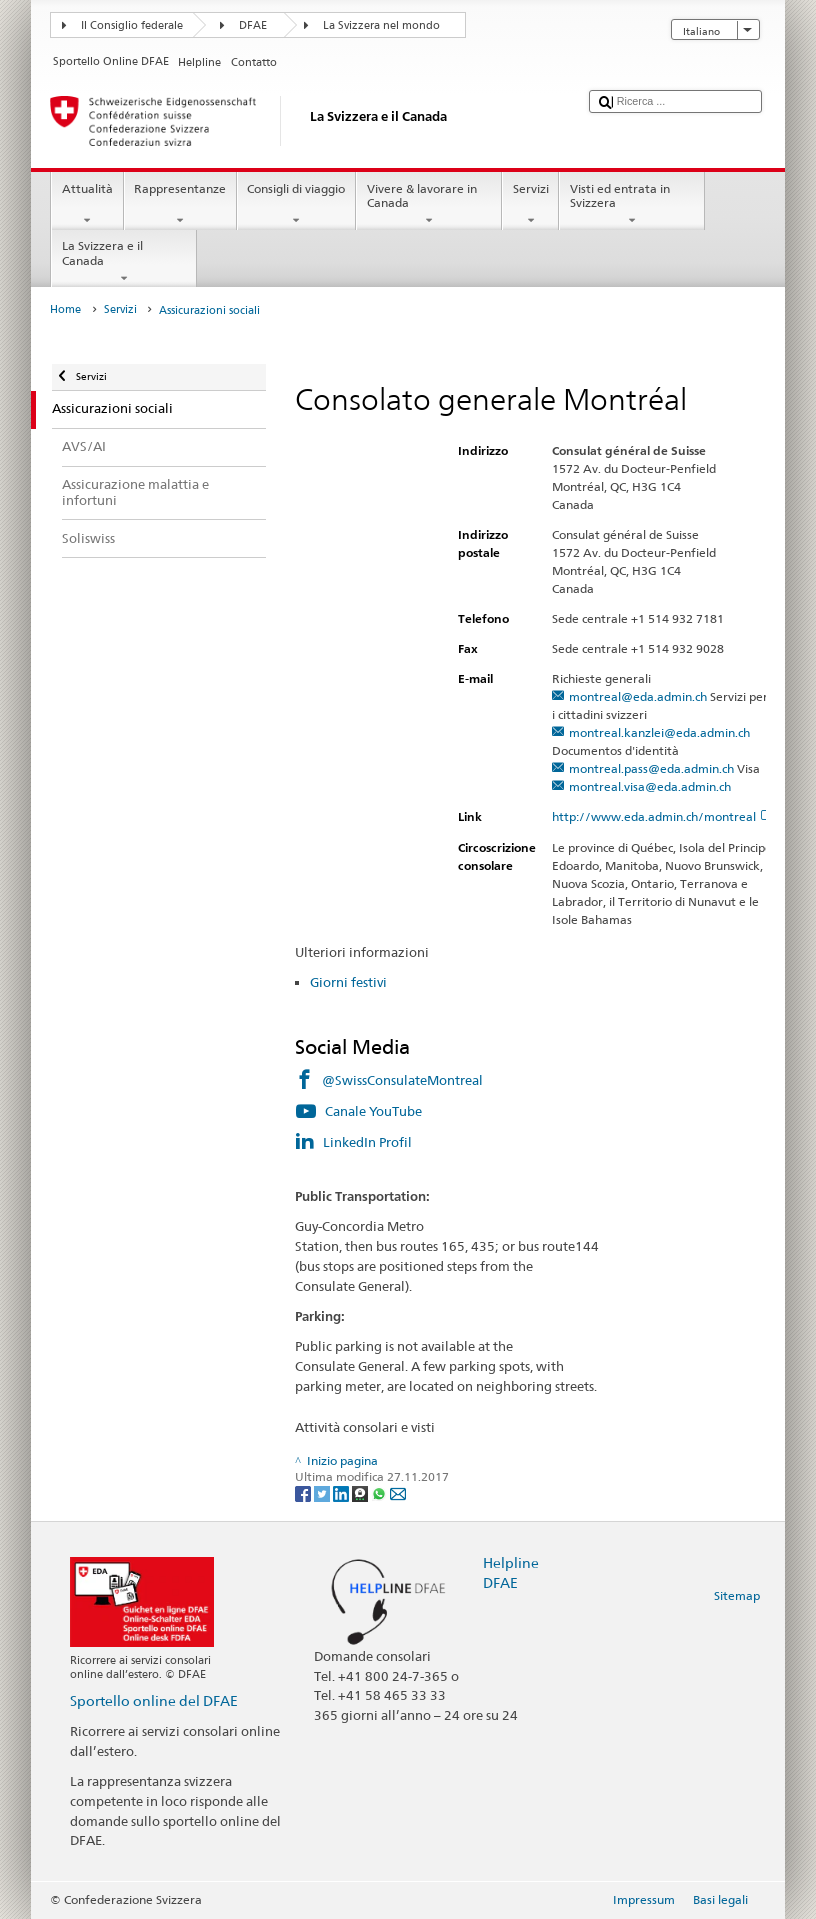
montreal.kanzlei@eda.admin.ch (659, 732)
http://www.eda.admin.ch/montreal (662, 816)
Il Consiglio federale (132, 25)
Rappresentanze (180, 205)
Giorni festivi (348, 982)
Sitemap (737, 1595)
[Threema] (361, 1492)
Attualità (87, 205)
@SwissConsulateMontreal (402, 1080)
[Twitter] (323, 1492)
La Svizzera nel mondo (381, 25)
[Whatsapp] (380, 1492)
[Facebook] (304, 1492)
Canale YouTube (373, 1111)
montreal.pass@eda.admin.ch (651, 768)
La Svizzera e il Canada (124, 262)
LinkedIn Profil (367, 1142)
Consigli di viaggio (296, 205)
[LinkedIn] (342, 1492)
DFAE (253, 25)
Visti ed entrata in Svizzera (632, 205)
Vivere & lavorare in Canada (429, 205)
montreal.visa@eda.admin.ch (650, 786)
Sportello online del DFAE (154, 1700)
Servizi (530, 205)
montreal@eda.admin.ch (638, 696)
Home (65, 309)
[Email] (398, 1492)
